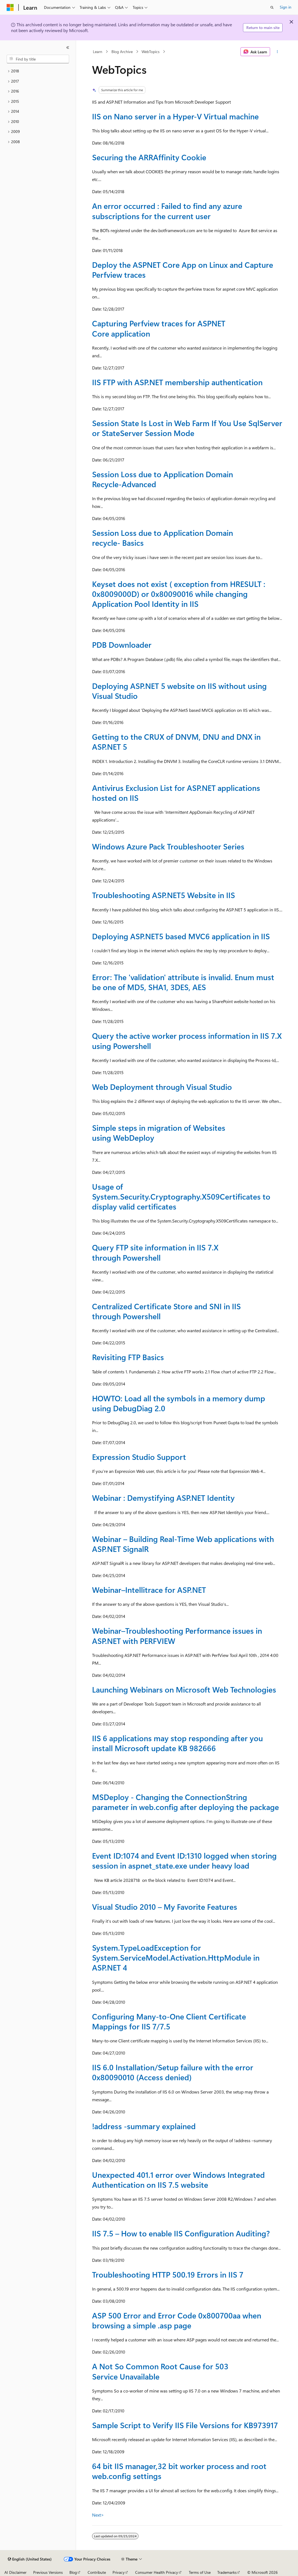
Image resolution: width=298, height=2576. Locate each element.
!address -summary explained (144, 2126)
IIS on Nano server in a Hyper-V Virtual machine (175, 116)
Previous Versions (48, 2572)
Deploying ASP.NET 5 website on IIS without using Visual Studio (179, 691)
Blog (73, 2572)
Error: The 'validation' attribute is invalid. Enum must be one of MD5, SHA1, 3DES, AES (183, 982)
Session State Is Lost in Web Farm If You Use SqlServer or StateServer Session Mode (187, 428)
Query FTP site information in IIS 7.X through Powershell (155, 1252)
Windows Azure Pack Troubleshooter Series (168, 846)
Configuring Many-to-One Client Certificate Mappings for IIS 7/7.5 (169, 2021)
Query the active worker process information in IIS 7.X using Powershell (187, 1040)
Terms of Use (200, 2572)
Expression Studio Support (139, 1457)
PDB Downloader (121, 644)
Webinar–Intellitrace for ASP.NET (149, 1590)
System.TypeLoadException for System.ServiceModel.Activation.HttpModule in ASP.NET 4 (176, 1957)
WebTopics (151, 51)
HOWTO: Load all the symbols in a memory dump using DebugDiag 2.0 (178, 1403)
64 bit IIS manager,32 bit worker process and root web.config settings (179, 2471)
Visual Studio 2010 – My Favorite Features (164, 1906)
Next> (98, 2515)
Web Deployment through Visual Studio (162, 1087)
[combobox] (38, 59)
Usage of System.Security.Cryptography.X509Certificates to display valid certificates (181, 1196)
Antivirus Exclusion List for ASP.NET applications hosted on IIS (176, 793)
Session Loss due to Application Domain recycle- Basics (162, 538)
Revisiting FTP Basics (128, 1357)
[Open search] (272, 7)
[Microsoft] (10, 7)
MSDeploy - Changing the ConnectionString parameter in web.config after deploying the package (185, 1802)
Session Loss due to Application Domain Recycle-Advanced (162, 479)
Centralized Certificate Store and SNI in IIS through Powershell (166, 1311)
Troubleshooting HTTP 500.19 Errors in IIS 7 (167, 2274)
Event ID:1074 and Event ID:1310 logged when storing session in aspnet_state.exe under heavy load (184, 1860)
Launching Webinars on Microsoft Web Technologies (184, 1689)
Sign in (285, 7)
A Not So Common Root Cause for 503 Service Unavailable (160, 2371)
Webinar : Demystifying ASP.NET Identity (163, 1497)
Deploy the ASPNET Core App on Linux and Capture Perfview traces (182, 269)
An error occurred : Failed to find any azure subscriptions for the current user (167, 211)
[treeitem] (38, 71)
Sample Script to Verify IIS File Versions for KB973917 (185, 2425)
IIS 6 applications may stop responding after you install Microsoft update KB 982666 (177, 1743)
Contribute (97, 2572)
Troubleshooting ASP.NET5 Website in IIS (163, 895)
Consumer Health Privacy (156, 2572)
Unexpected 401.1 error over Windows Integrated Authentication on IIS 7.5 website (178, 2180)
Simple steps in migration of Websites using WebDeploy (158, 1132)
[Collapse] (68, 48)
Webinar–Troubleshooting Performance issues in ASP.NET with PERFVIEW (177, 1635)
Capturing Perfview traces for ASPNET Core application (158, 328)
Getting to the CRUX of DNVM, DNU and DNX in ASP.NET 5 (176, 741)
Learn (97, 51)
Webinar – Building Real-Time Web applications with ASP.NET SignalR (183, 1544)
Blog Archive (122, 51)
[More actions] (277, 51)
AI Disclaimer (15, 2572)
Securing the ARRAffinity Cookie (149, 157)
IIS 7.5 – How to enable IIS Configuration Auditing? (181, 2233)
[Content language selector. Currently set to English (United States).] (29, 2559)
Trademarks (227, 2572)
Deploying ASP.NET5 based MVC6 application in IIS (181, 936)
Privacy (119, 2572)
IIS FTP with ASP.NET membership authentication (177, 382)
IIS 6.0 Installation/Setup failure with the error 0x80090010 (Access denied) (172, 2072)
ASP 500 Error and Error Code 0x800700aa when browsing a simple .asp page (176, 2320)
